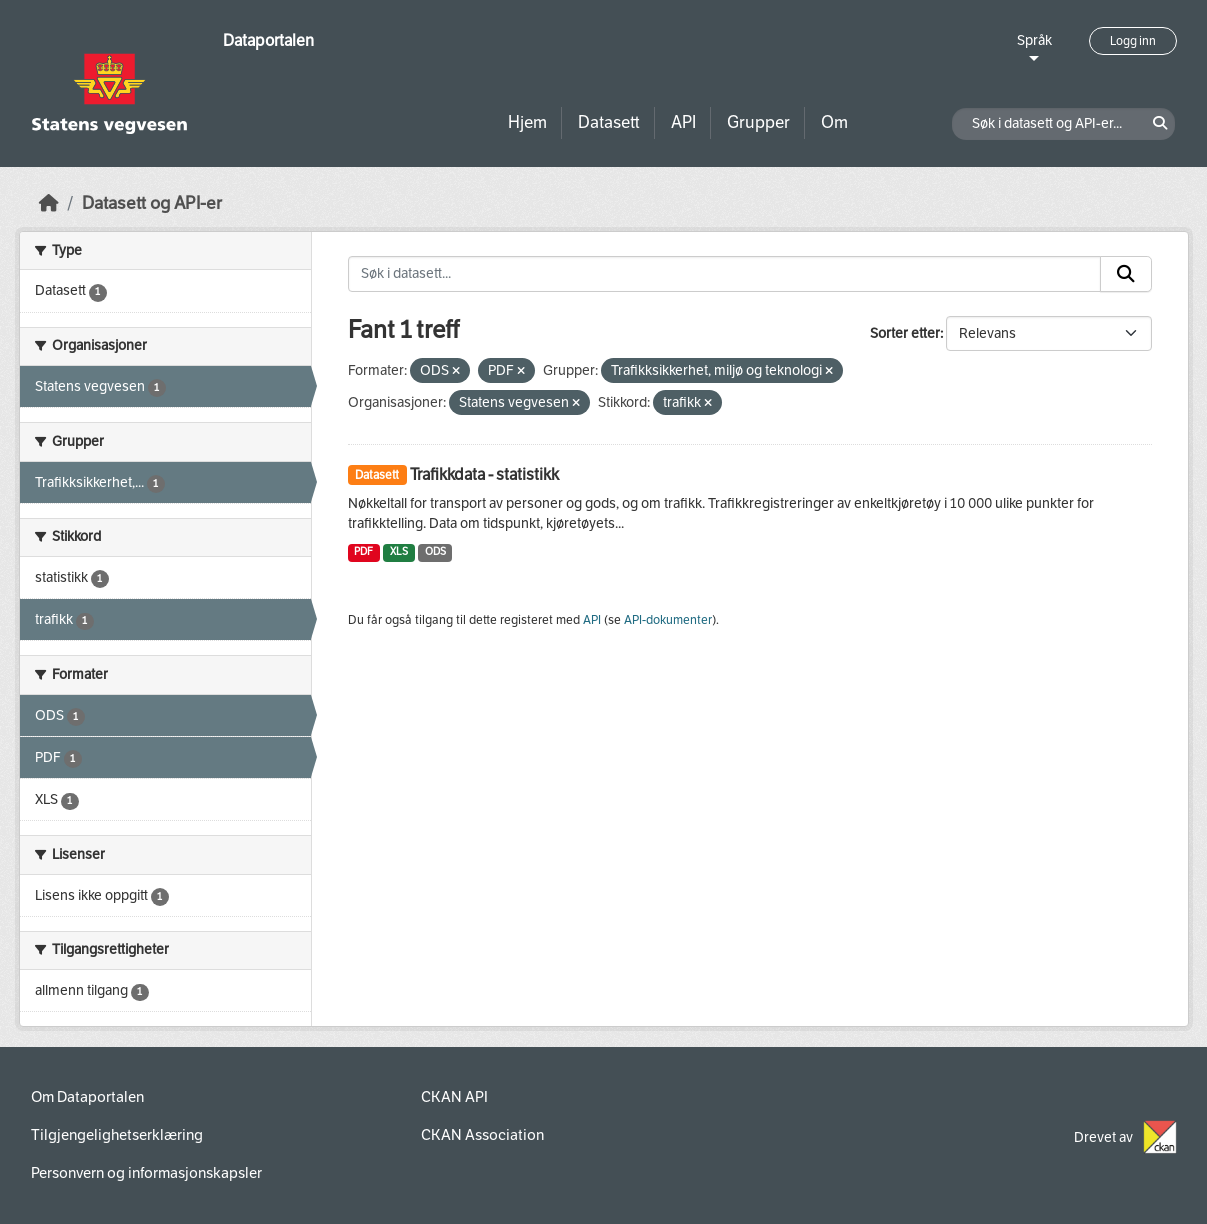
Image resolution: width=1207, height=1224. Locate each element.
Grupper (758, 122)
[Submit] (1126, 274)
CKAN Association (482, 1135)
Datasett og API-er (152, 203)
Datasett (609, 122)
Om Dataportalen (87, 1097)
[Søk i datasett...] (724, 274)
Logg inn (1133, 41)
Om (834, 122)
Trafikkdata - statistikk (484, 474)
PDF (363, 551)
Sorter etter (905, 333)
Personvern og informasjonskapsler (146, 1173)
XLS (399, 551)
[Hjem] (49, 203)
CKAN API (454, 1097)
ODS (435, 551)
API (683, 122)
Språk (1034, 40)
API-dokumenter (668, 620)
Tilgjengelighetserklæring (117, 1135)
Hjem (527, 122)
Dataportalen (268, 40)
